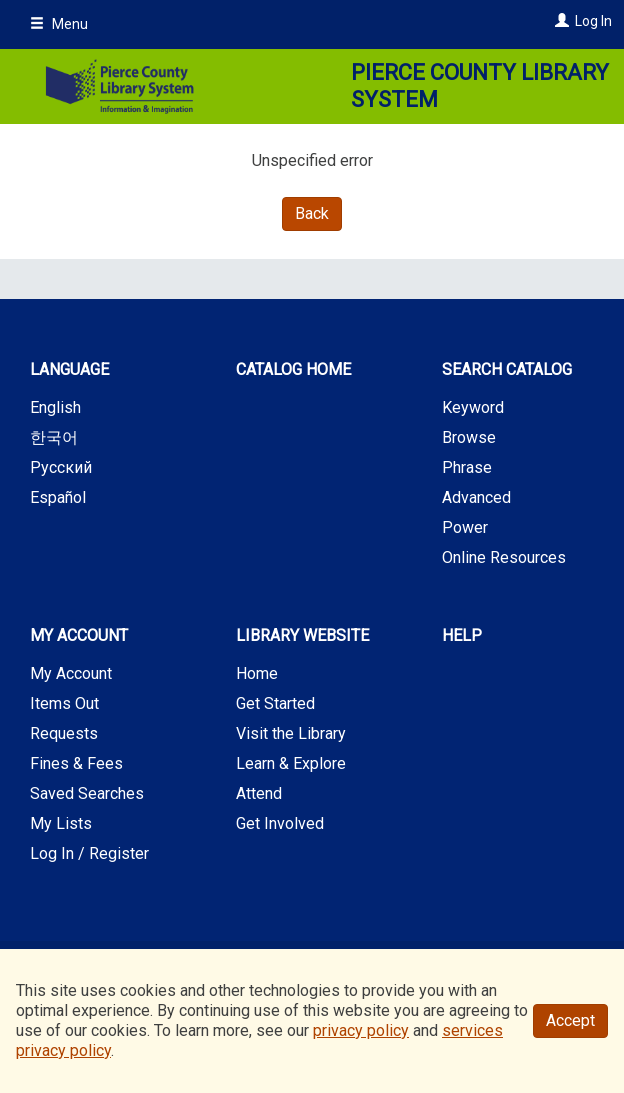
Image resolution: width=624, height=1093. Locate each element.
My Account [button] (79, 635)
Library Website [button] (302, 635)
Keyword (473, 407)
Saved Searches (87, 793)
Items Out (64, 703)
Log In (593, 21)
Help (462, 635)
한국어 (54, 437)
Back (312, 213)
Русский (61, 467)
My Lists (61, 823)
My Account (71, 673)
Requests (64, 733)
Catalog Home (293, 369)
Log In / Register (89, 853)
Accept (570, 1020)
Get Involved (280, 823)
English (55, 407)
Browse (469, 437)
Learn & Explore (291, 763)
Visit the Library (291, 733)
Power (465, 527)
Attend (259, 793)
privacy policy (361, 1030)
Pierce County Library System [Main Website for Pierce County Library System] (480, 86)
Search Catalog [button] (507, 369)
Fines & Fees (76, 763)
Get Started (275, 703)
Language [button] (69, 369)
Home (257, 673)
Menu (59, 24)
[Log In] (559, 21)
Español (58, 497)
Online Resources (504, 557)
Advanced (476, 497)
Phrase (467, 467)
